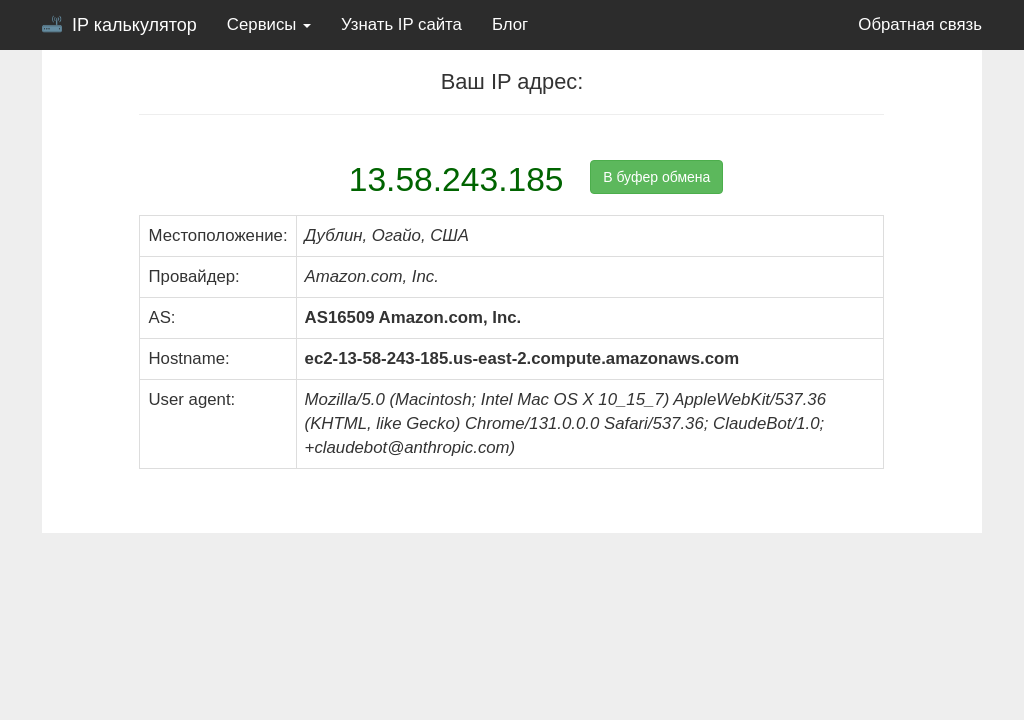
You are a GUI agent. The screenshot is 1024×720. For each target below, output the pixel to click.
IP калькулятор (119, 24)
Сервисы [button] (269, 24)
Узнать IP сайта (401, 24)
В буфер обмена (656, 177)
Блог (510, 24)
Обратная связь (920, 24)
